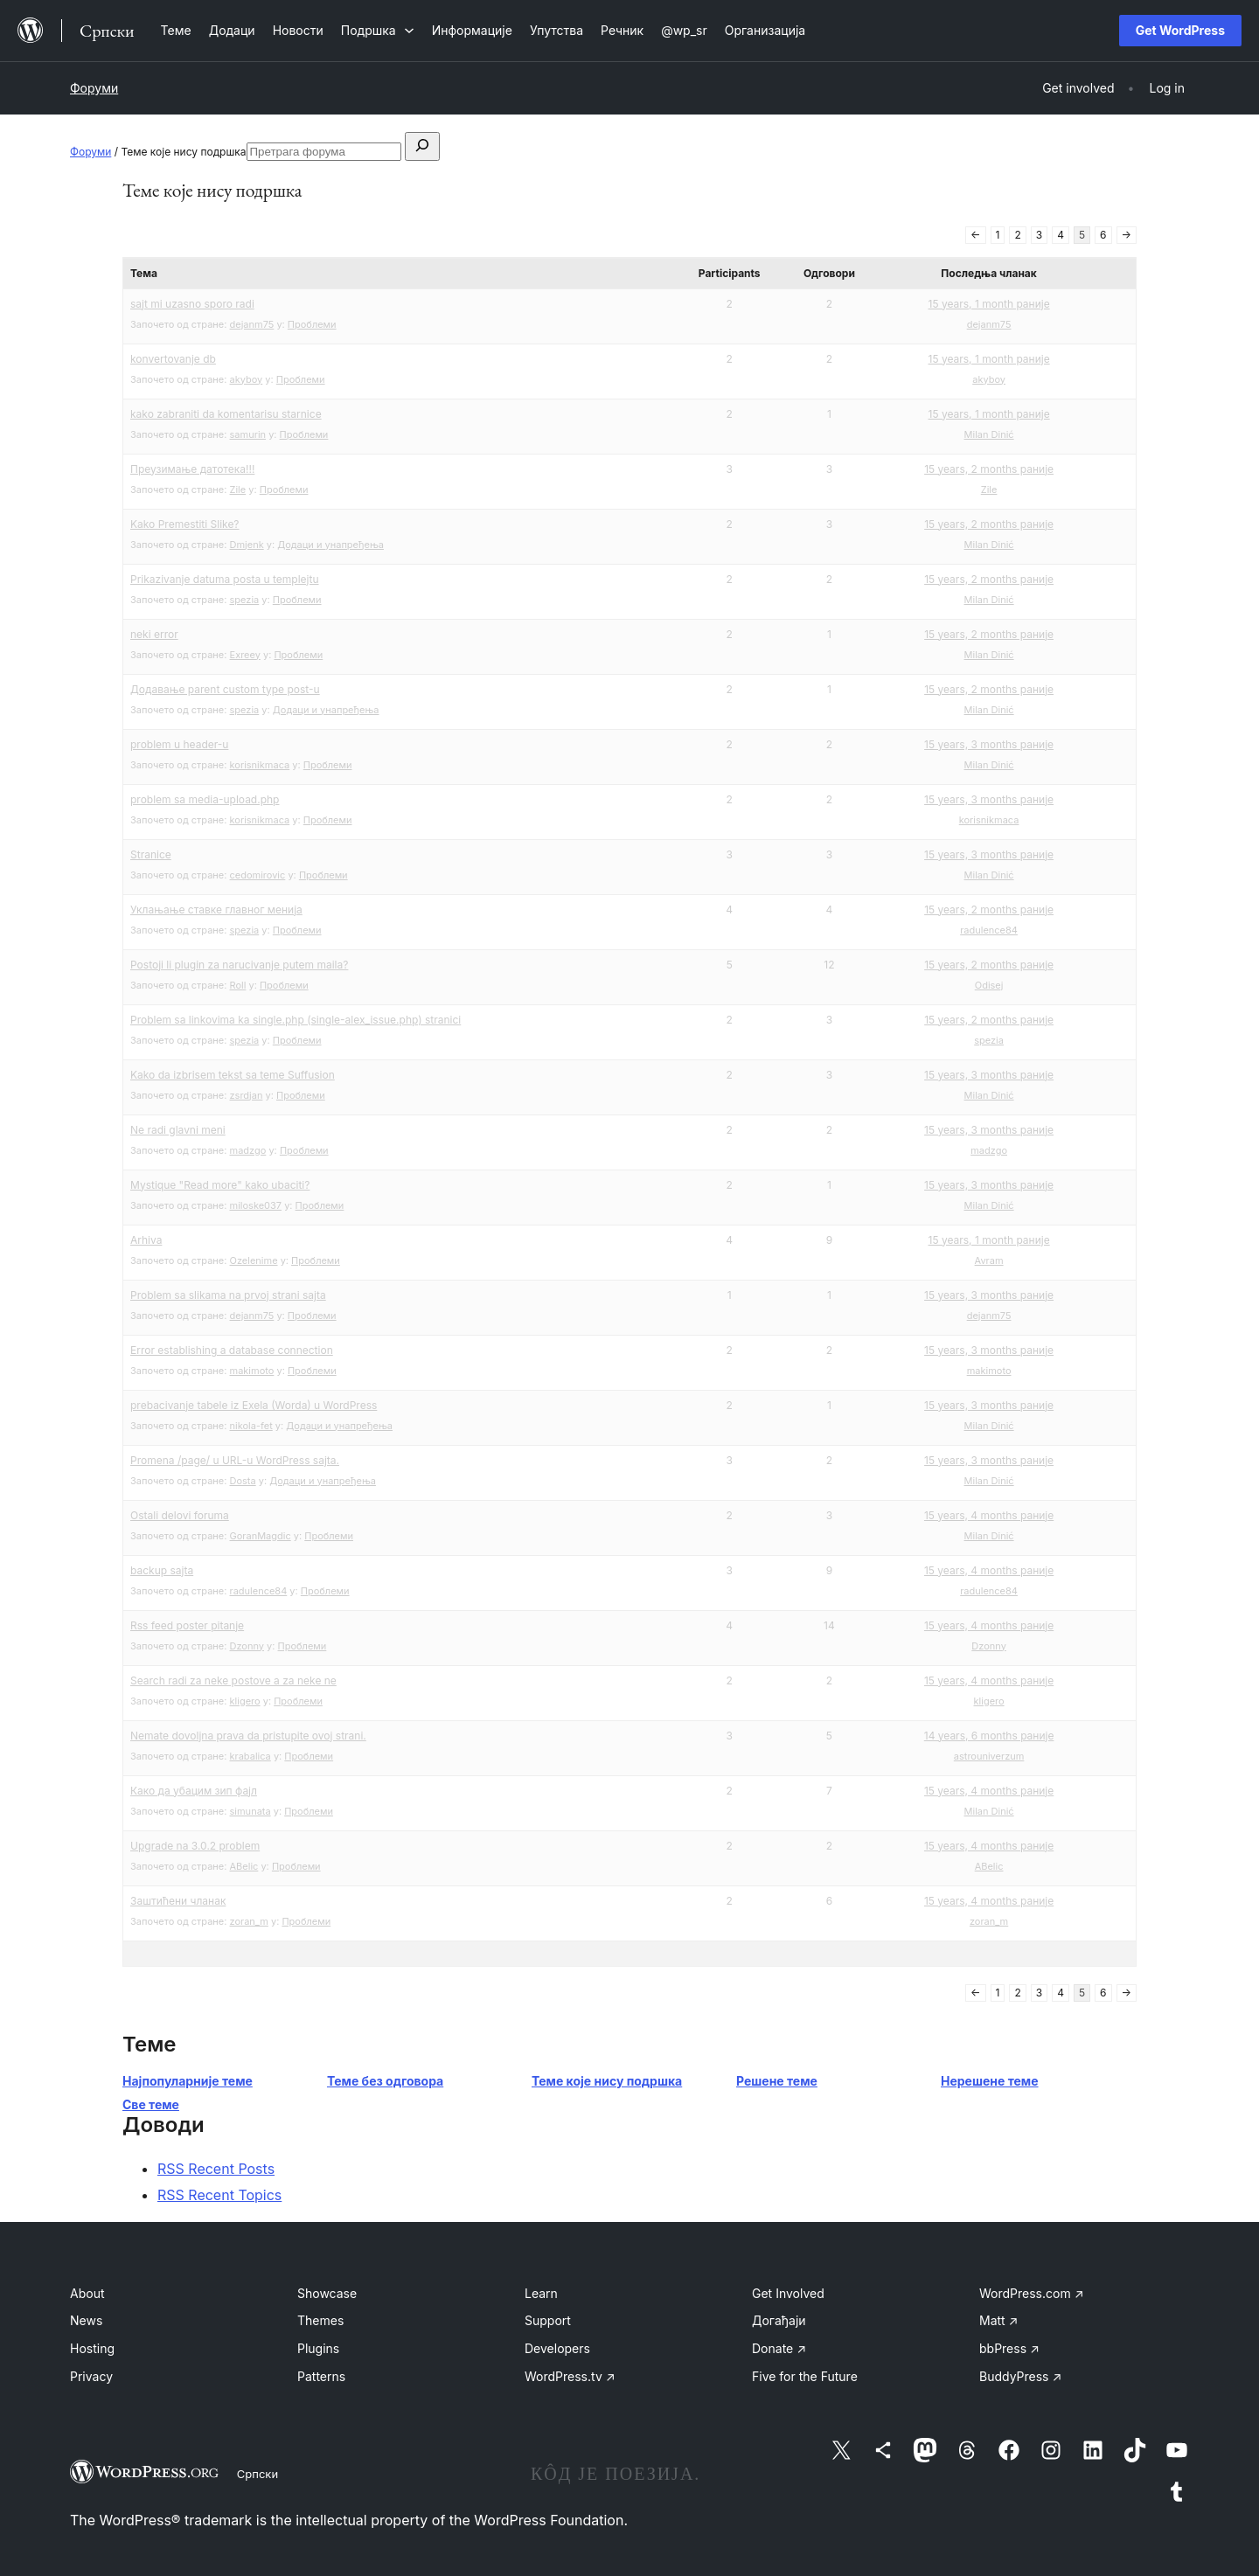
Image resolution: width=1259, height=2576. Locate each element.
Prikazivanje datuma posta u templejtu (224, 579)
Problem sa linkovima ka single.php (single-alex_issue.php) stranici (295, 1019)
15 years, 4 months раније (989, 1515)
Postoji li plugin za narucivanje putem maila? (239, 964)
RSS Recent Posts (216, 2168)
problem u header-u (179, 744)
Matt (998, 2320)
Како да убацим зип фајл (193, 1790)
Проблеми (312, 324)
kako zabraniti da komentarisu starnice (226, 413)
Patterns (321, 2376)
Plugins (318, 2348)
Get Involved (788, 2293)
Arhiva (146, 1239)
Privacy (91, 2376)
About (87, 2293)
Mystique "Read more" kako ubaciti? (220, 1184)
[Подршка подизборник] (377, 30)
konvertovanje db (173, 358)
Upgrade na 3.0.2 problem (195, 1845)
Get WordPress (1180, 30)
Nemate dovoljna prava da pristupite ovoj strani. (248, 1735)
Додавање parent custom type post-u (225, 689)
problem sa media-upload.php (204, 799)
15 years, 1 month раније (989, 303)
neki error (154, 634)
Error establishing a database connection (231, 1350)
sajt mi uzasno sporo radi (192, 303)
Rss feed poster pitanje (187, 1625)
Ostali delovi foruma (179, 1515)
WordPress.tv (570, 2376)
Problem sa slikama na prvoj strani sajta (228, 1295)
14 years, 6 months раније (989, 1735)
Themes (320, 2320)
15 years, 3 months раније (989, 744)
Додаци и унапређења (330, 544)
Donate (779, 2348)
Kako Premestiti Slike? (185, 524)
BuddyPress (1020, 2376)
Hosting (92, 2348)
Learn (541, 2293)
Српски (257, 2474)
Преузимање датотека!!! (192, 469)
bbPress (1009, 2348)
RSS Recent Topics (219, 2195)
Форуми (94, 87)
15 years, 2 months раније (989, 469)
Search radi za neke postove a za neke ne (233, 1680)
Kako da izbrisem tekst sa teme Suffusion (232, 1074)
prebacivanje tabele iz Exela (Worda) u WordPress (253, 1405)
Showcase (327, 2293)
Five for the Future (805, 2376)
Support (548, 2320)
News (86, 2320)
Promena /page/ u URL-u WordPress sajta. (234, 1460)
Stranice (150, 854)
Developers (557, 2348)
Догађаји (779, 2320)
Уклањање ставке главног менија (216, 909)
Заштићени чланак (178, 1900)
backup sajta (161, 1570)
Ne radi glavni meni (178, 1129)
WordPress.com (1031, 2293)
